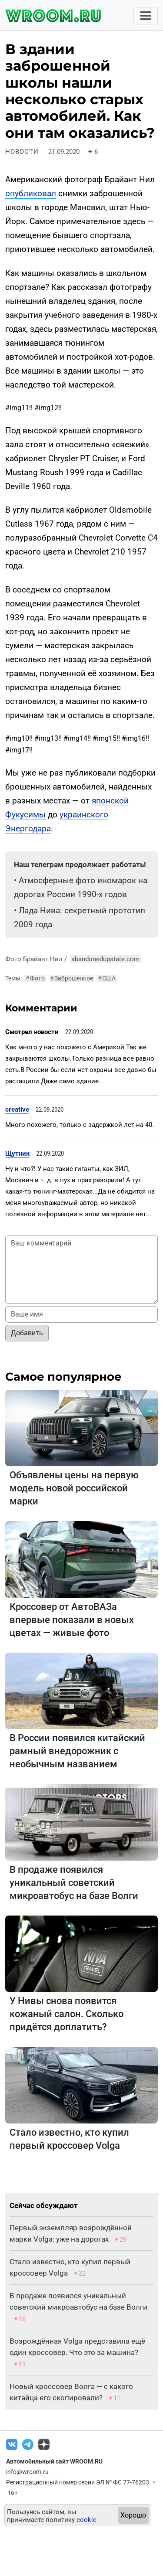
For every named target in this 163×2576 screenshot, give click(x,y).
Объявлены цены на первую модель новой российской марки (74, 1488)
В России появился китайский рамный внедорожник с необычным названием (77, 1751)
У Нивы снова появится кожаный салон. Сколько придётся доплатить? (66, 2013)
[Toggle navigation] (145, 15)
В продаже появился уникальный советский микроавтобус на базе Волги (74, 1882)
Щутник (17, 1153)
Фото (35, 978)
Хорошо (133, 2515)
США (107, 978)
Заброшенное (71, 978)
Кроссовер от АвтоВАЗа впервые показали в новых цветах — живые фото (72, 1619)
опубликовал (30, 193)
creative (17, 1109)
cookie (86, 2520)
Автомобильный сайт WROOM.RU (54, 2461)
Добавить (27, 1333)
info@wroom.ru (27, 2471)
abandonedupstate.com (105, 959)
